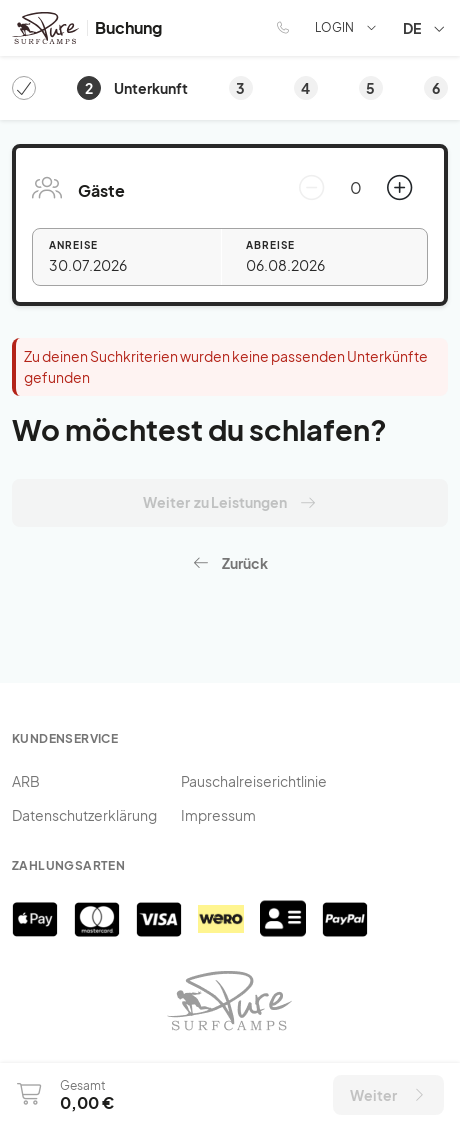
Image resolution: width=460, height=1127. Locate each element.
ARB (26, 781)
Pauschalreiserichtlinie (254, 781)
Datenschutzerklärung (84, 815)
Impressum (218, 815)
